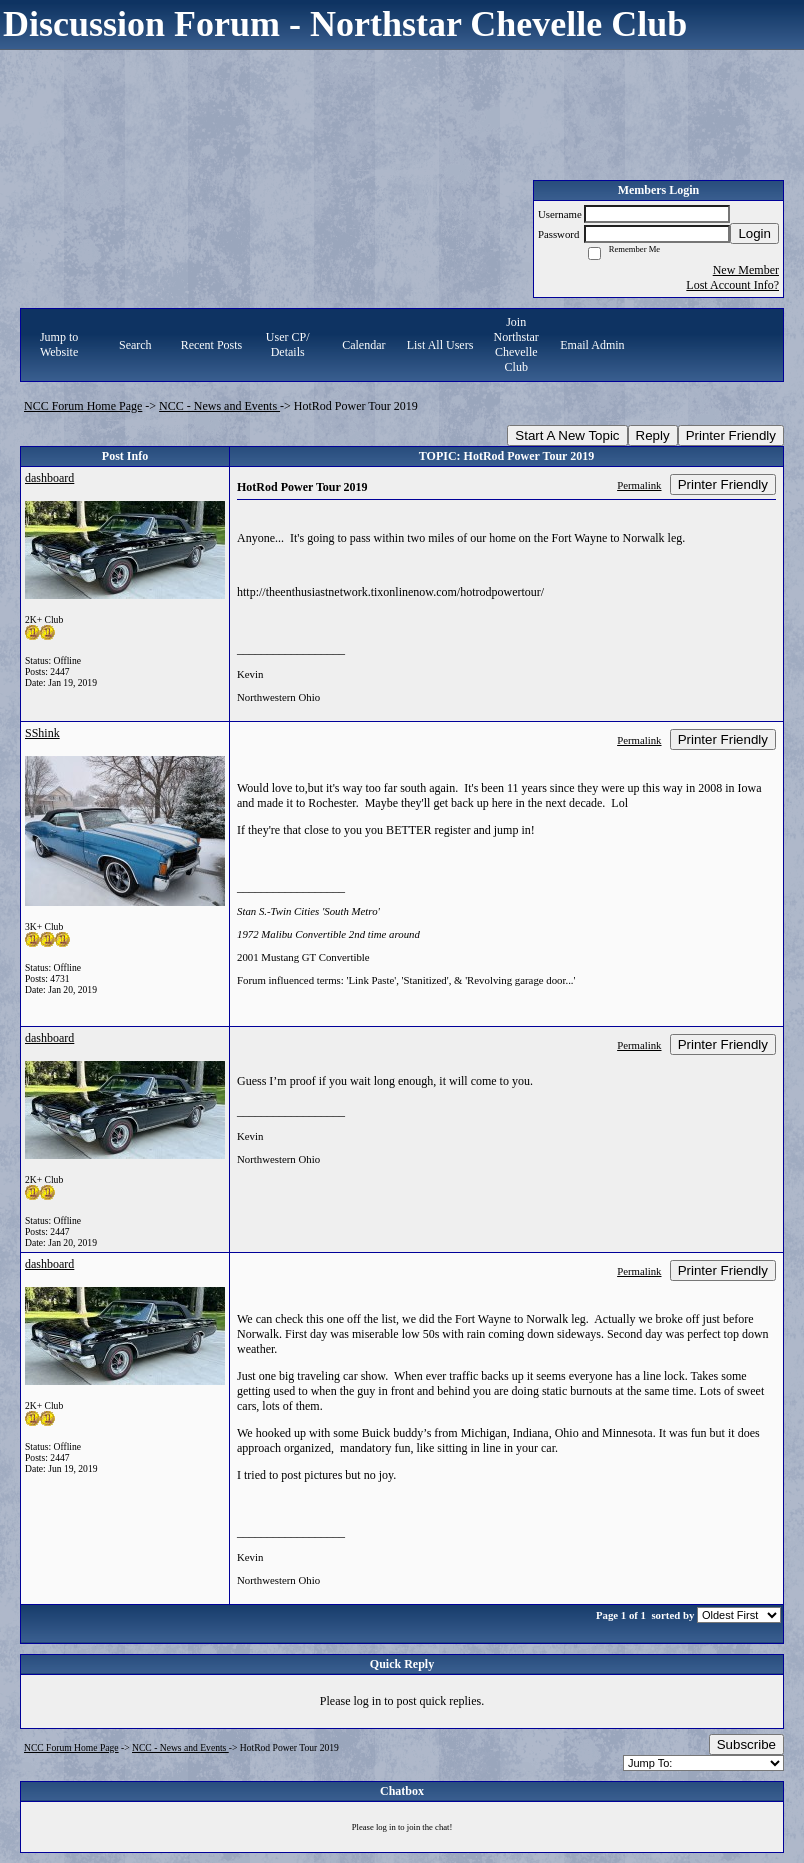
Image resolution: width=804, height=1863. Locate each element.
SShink (42, 733)
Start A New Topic (567, 435)
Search (135, 345)
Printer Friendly (731, 435)
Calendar (363, 345)
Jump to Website (59, 344)
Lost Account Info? (732, 285)
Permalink (639, 485)
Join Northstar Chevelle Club (516, 344)
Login (754, 233)
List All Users (440, 345)
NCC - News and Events (219, 406)
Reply (653, 435)
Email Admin (592, 345)
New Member (746, 270)
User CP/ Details (288, 344)
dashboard (49, 478)
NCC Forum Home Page (83, 406)
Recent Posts (212, 345)
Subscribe (746, 1744)
